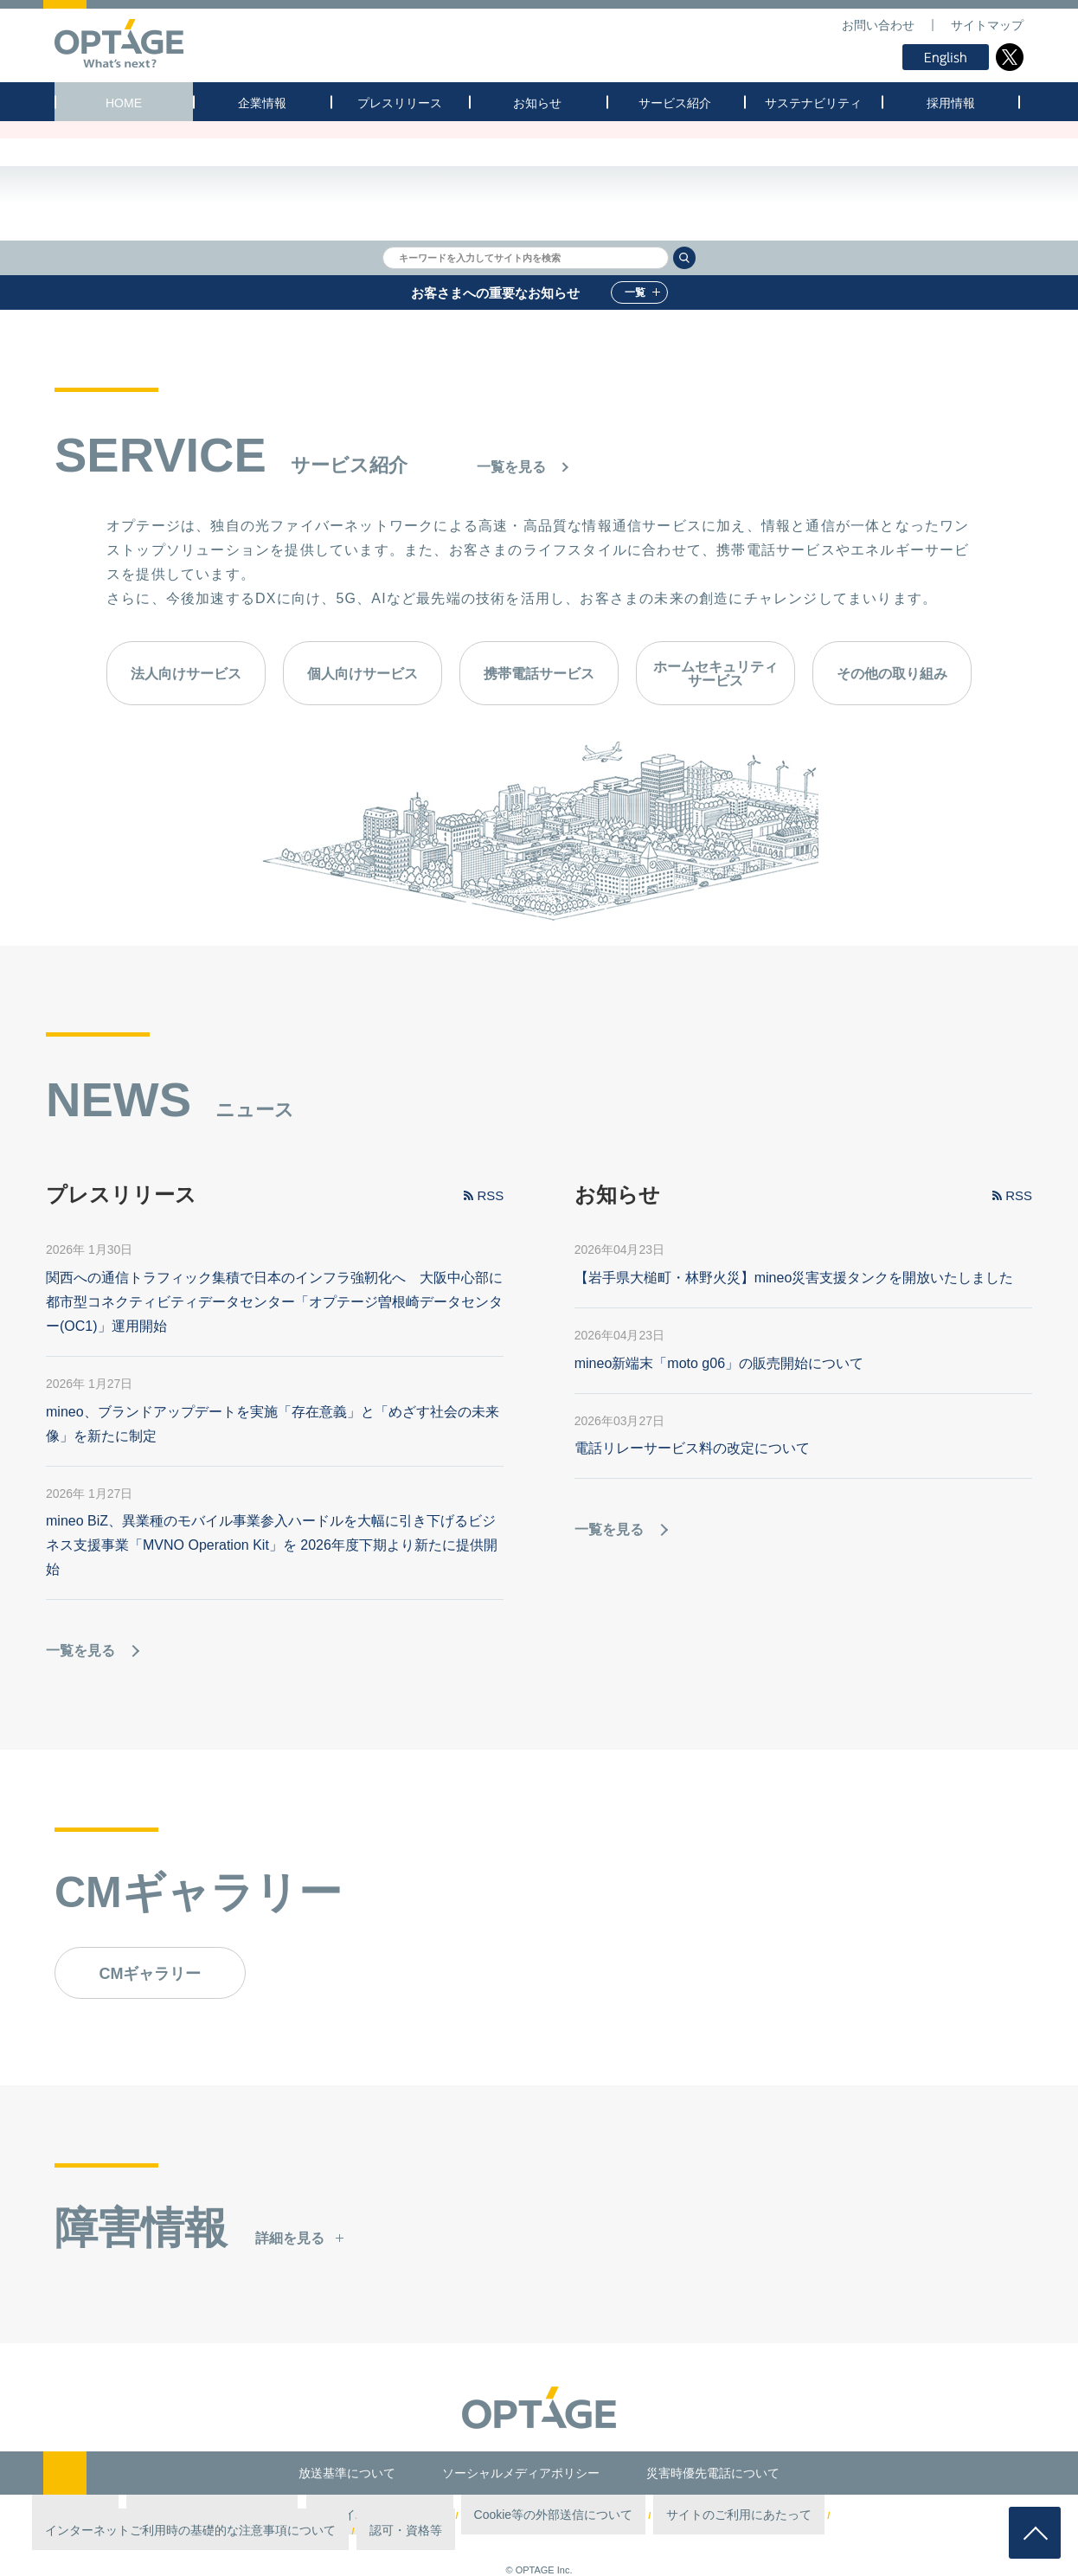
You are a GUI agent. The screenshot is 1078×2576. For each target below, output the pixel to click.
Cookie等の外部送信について (467, 2515)
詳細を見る (289, 2311)
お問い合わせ (878, 25)
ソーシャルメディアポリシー (521, 2473)
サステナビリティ (813, 103)
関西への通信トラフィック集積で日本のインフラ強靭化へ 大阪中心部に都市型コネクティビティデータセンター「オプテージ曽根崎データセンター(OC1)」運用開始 (274, 1375)
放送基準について (346, 2473)
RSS (490, 1269)
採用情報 (951, 103)
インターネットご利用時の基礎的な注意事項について (791, 2515)
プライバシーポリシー (340, 2515)
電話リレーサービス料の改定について (692, 1521)
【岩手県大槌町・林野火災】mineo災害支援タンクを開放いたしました (794, 1351)
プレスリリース (399, 103)
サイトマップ (987, 25)
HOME (124, 103)
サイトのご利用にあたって (604, 2515)
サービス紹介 (674, 103)
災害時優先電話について (713, 2473)
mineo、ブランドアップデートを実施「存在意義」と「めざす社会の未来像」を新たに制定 (272, 1496)
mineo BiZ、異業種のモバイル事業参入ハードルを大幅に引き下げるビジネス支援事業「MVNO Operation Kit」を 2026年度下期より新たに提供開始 (271, 1618)
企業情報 (262, 103)
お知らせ (537, 103)
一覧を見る (511, 466)
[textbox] (525, 258)
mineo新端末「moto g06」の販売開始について (718, 1436)
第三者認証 (122, 2515)
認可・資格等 (950, 2515)
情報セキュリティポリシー (220, 2515)
